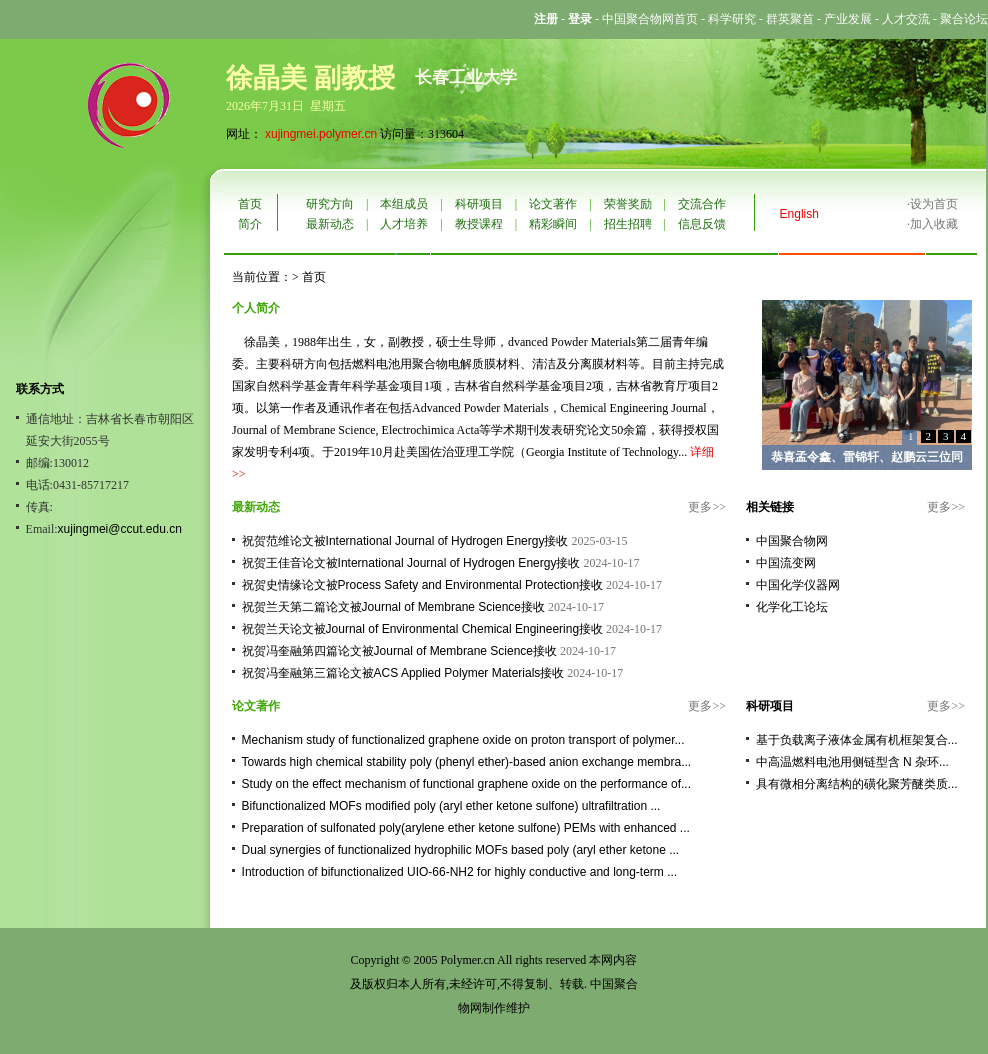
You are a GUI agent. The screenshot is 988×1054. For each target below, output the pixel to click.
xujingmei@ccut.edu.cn (120, 529)
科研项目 (479, 204)
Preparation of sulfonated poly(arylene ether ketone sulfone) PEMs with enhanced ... (466, 828)
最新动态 (330, 224)
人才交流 (906, 19)
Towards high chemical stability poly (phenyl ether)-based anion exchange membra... (467, 762)
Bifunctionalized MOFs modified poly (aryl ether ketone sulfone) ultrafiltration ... (451, 806)
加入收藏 (934, 224)
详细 (702, 452)
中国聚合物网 (792, 541)
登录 (580, 19)
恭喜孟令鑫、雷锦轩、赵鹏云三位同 (867, 457)
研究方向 (330, 204)
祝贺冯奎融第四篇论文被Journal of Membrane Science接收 (399, 651)
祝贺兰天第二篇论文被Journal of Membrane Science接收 (393, 607)
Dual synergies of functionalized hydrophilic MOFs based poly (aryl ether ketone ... (461, 850)
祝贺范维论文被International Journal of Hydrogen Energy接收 (405, 541)
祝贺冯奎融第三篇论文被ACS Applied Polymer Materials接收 (403, 673)
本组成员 (404, 204)
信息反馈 (702, 224)
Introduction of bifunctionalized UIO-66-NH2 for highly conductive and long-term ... (460, 872)
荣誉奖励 (628, 204)
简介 (250, 224)
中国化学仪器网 (798, 585)
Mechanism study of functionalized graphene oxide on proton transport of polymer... (463, 740)
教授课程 (479, 224)
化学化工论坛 (792, 607)
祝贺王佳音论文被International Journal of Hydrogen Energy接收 (411, 563)
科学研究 (732, 19)
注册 (546, 19)
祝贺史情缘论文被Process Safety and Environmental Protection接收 (422, 585)
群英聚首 (790, 19)
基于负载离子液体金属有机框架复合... (857, 740)
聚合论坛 (964, 19)
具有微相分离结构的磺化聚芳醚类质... (857, 784)
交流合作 (702, 204)
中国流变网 (786, 563)
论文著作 (553, 204)
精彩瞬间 (553, 224)
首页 (250, 204)
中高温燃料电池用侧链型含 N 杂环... (852, 762)
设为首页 (934, 204)
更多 (700, 507)
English (799, 214)
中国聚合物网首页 (650, 19)
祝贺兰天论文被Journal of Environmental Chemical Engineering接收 (422, 629)
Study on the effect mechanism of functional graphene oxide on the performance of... (466, 784)
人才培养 (404, 224)
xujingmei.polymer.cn (321, 134)
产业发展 (848, 19)
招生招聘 (628, 224)
